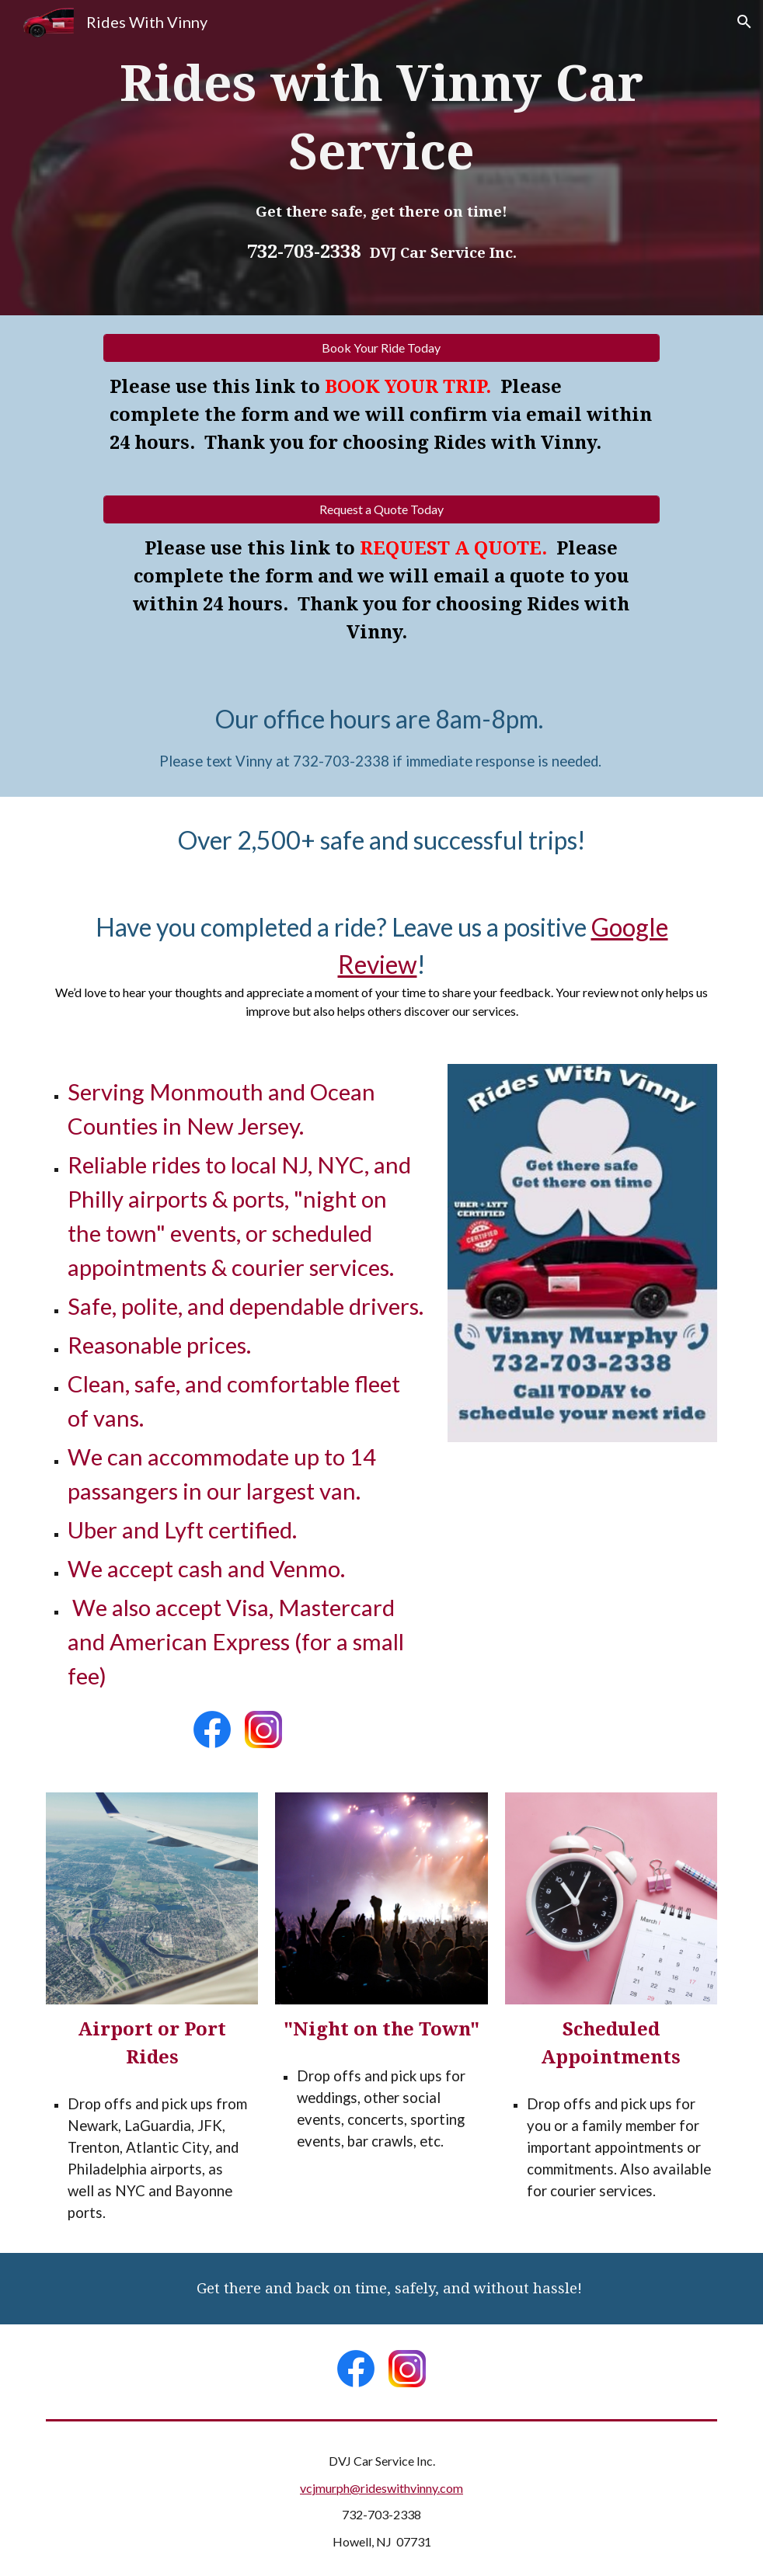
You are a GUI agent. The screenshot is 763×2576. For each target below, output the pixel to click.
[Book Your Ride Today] (381, 347)
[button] (744, 21)
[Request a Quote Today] (381, 509)
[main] (381, 157)
